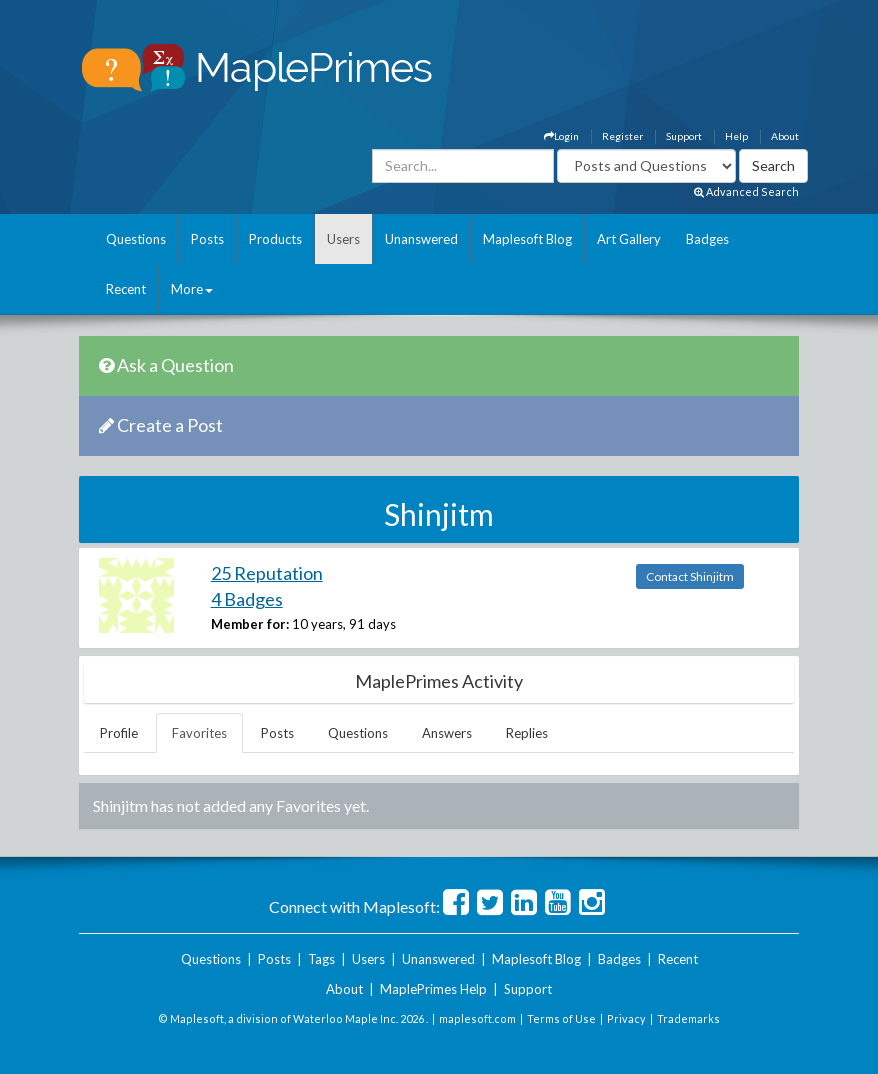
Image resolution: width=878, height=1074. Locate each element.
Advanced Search (746, 191)
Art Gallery (629, 239)
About (785, 136)
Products (275, 239)
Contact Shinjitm (690, 576)
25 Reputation (267, 573)
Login (561, 136)
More (192, 289)
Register (622, 136)
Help (736, 136)
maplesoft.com (477, 1018)
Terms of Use (561, 1018)
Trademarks (688, 1018)
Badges (707, 239)
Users (343, 239)
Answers (447, 733)
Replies (527, 733)
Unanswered (421, 239)
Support (684, 136)
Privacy (626, 1018)
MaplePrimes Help (433, 989)
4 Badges (247, 599)
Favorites (199, 733)
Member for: (250, 624)
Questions (136, 239)
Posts (207, 239)
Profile (119, 733)
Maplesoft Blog (527, 239)
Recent (126, 289)
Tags (321, 959)
